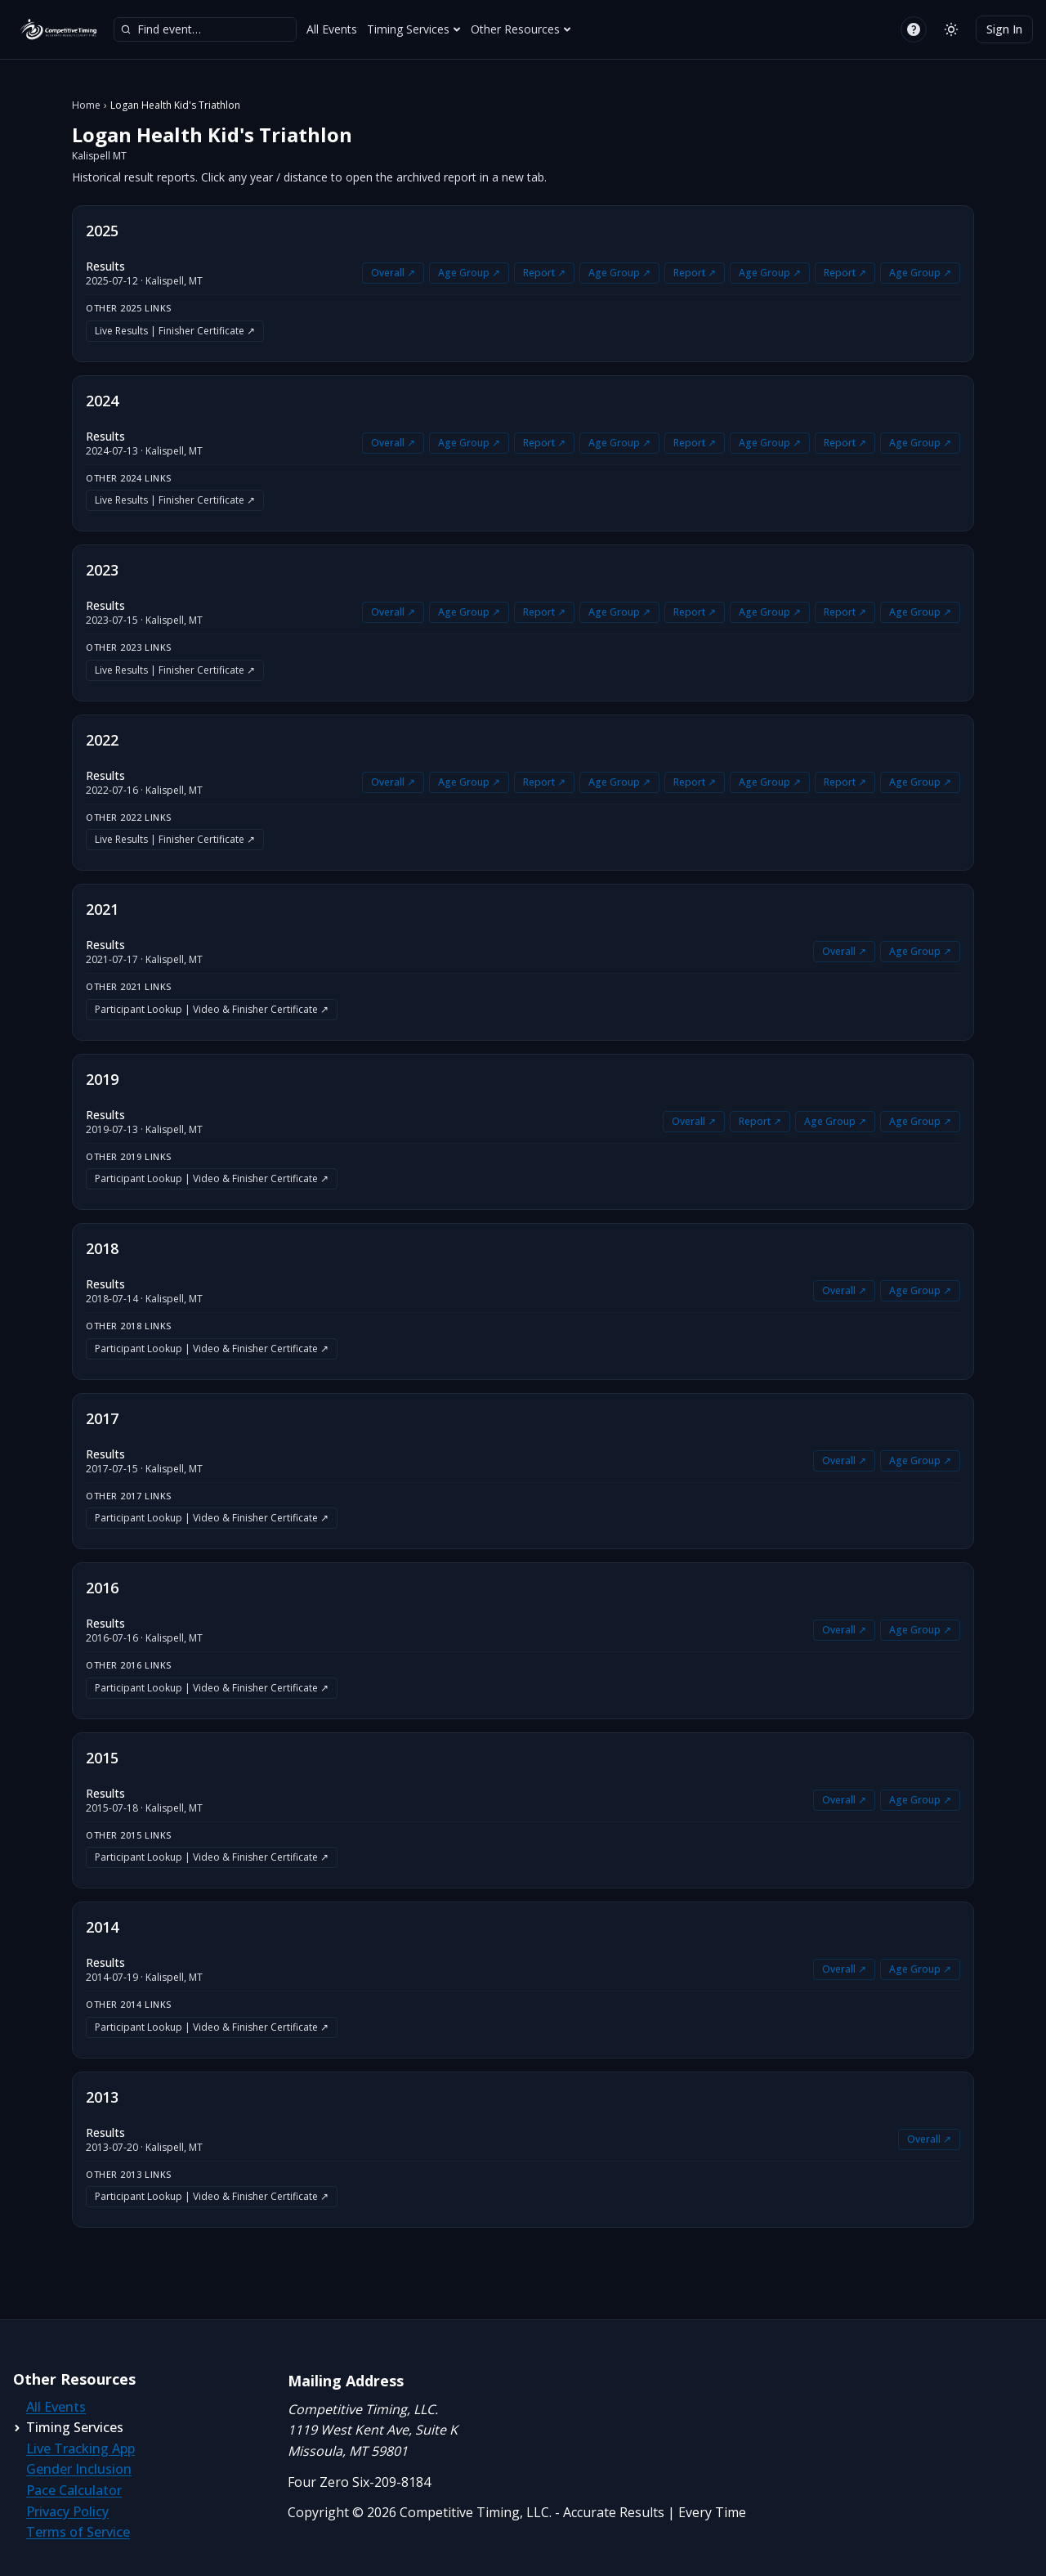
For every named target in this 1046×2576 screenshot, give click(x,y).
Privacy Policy (67, 2511)
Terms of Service (78, 2532)
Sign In (1004, 29)
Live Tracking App (80, 2448)
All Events (331, 29)
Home (86, 105)
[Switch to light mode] (951, 29)
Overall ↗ (393, 273)
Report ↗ (544, 273)
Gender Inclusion (79, 2469)
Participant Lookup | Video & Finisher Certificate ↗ (212, 1009)
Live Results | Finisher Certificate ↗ (175, 331)
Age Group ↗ (469, 273)
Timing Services (414, 29)
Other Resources (521, 29)
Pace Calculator (74, 2490)
